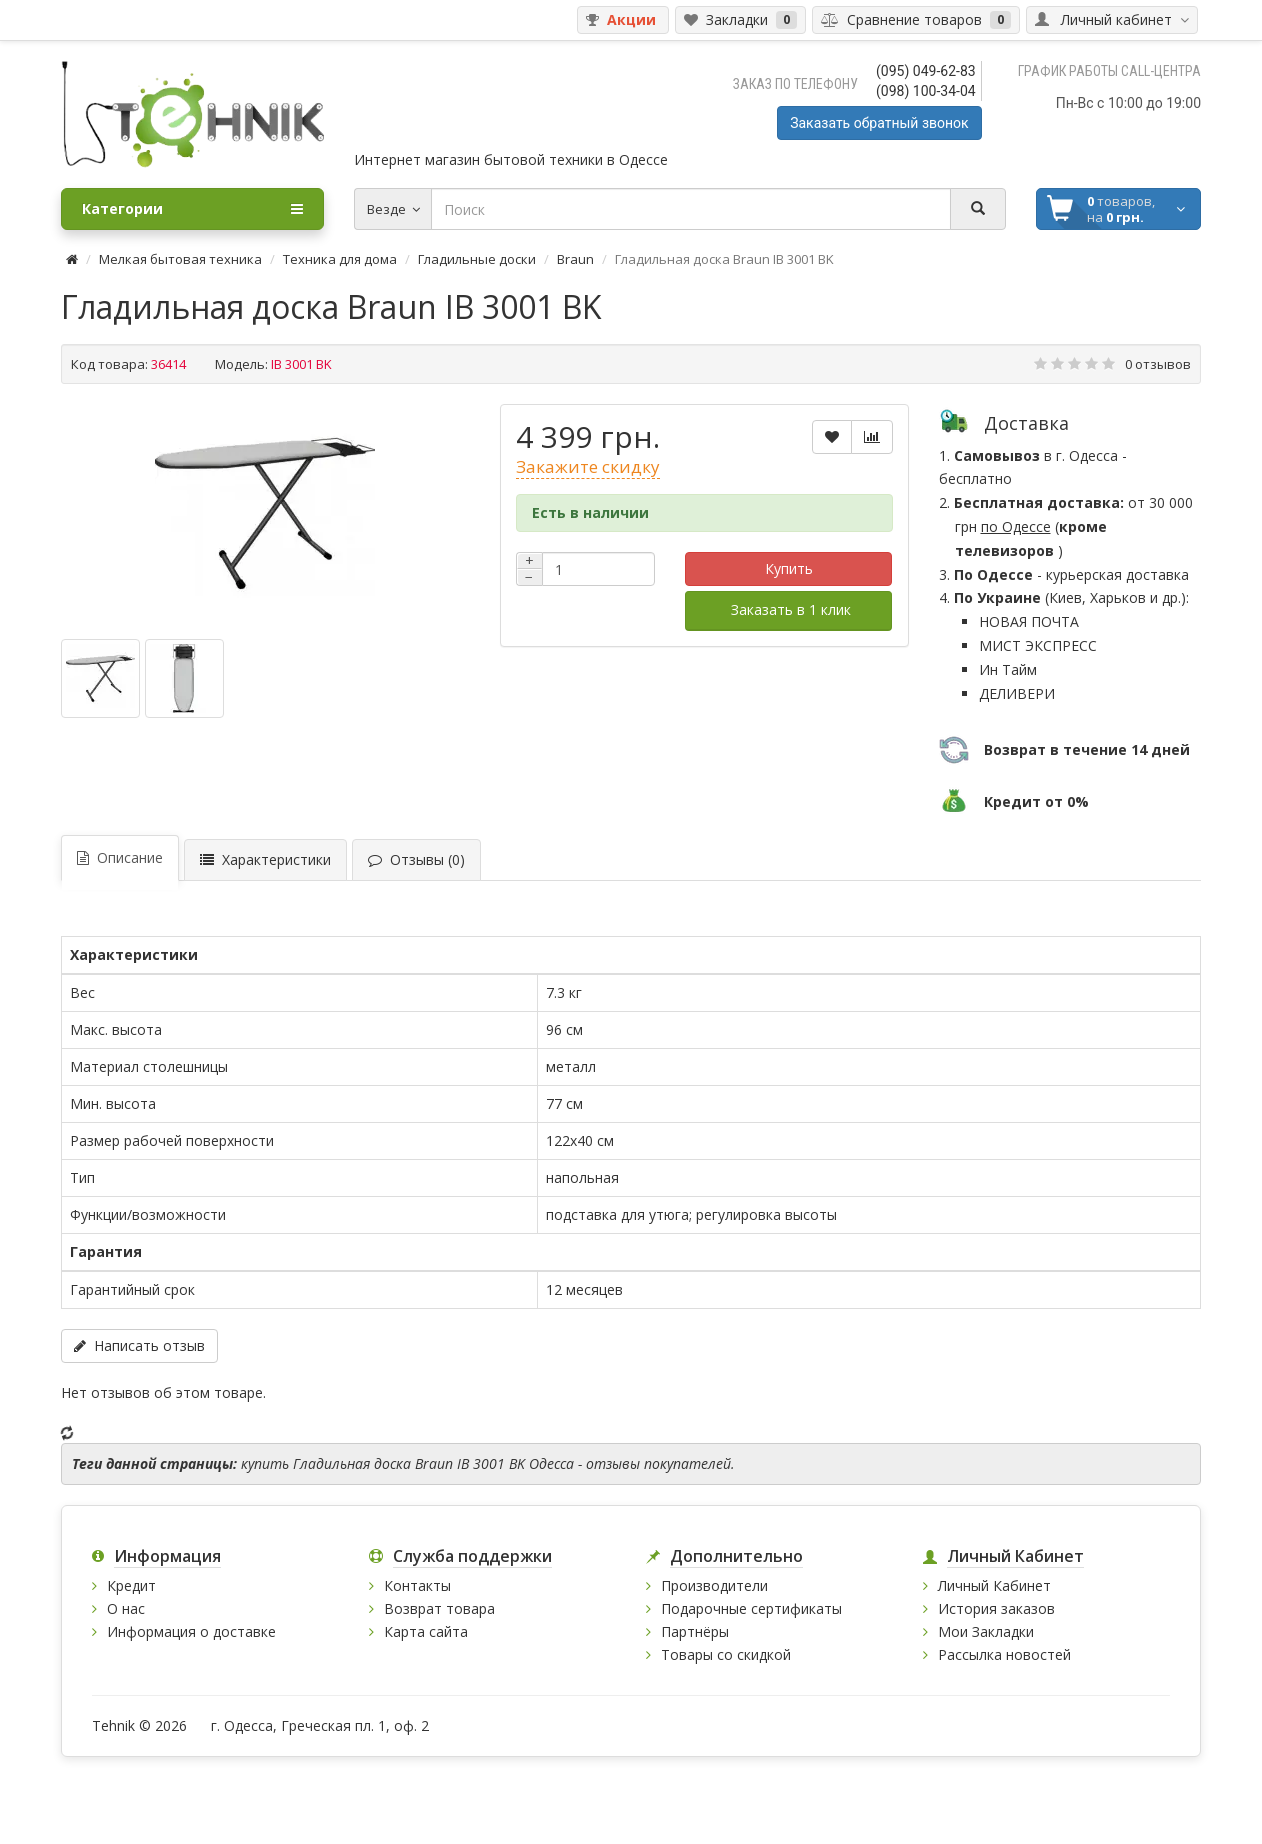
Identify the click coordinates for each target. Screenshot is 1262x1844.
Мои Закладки (986, 1631)
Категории (192, 209)
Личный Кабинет (994, 1585)
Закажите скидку (588, 466)
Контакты (417, 1585)
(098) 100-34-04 (926, 91)
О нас (126, 1608)
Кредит (131, 1585)
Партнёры (695, 1631)
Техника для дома (340, 259)
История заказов (996, 1608)
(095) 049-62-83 (926, 71)
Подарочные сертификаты (751, 1608)
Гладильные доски (477, 259)
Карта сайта (426, 1631)
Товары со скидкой (726, 1654)
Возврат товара (439, 1608)
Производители (714, 1585)
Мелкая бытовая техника (180, 259)
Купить (789, 568)
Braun (575, 259)
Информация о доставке (191, 1631)
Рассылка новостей (1004, 1654)
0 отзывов (1158, 364)
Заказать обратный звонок (879, 123)
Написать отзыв (139, 1345)
